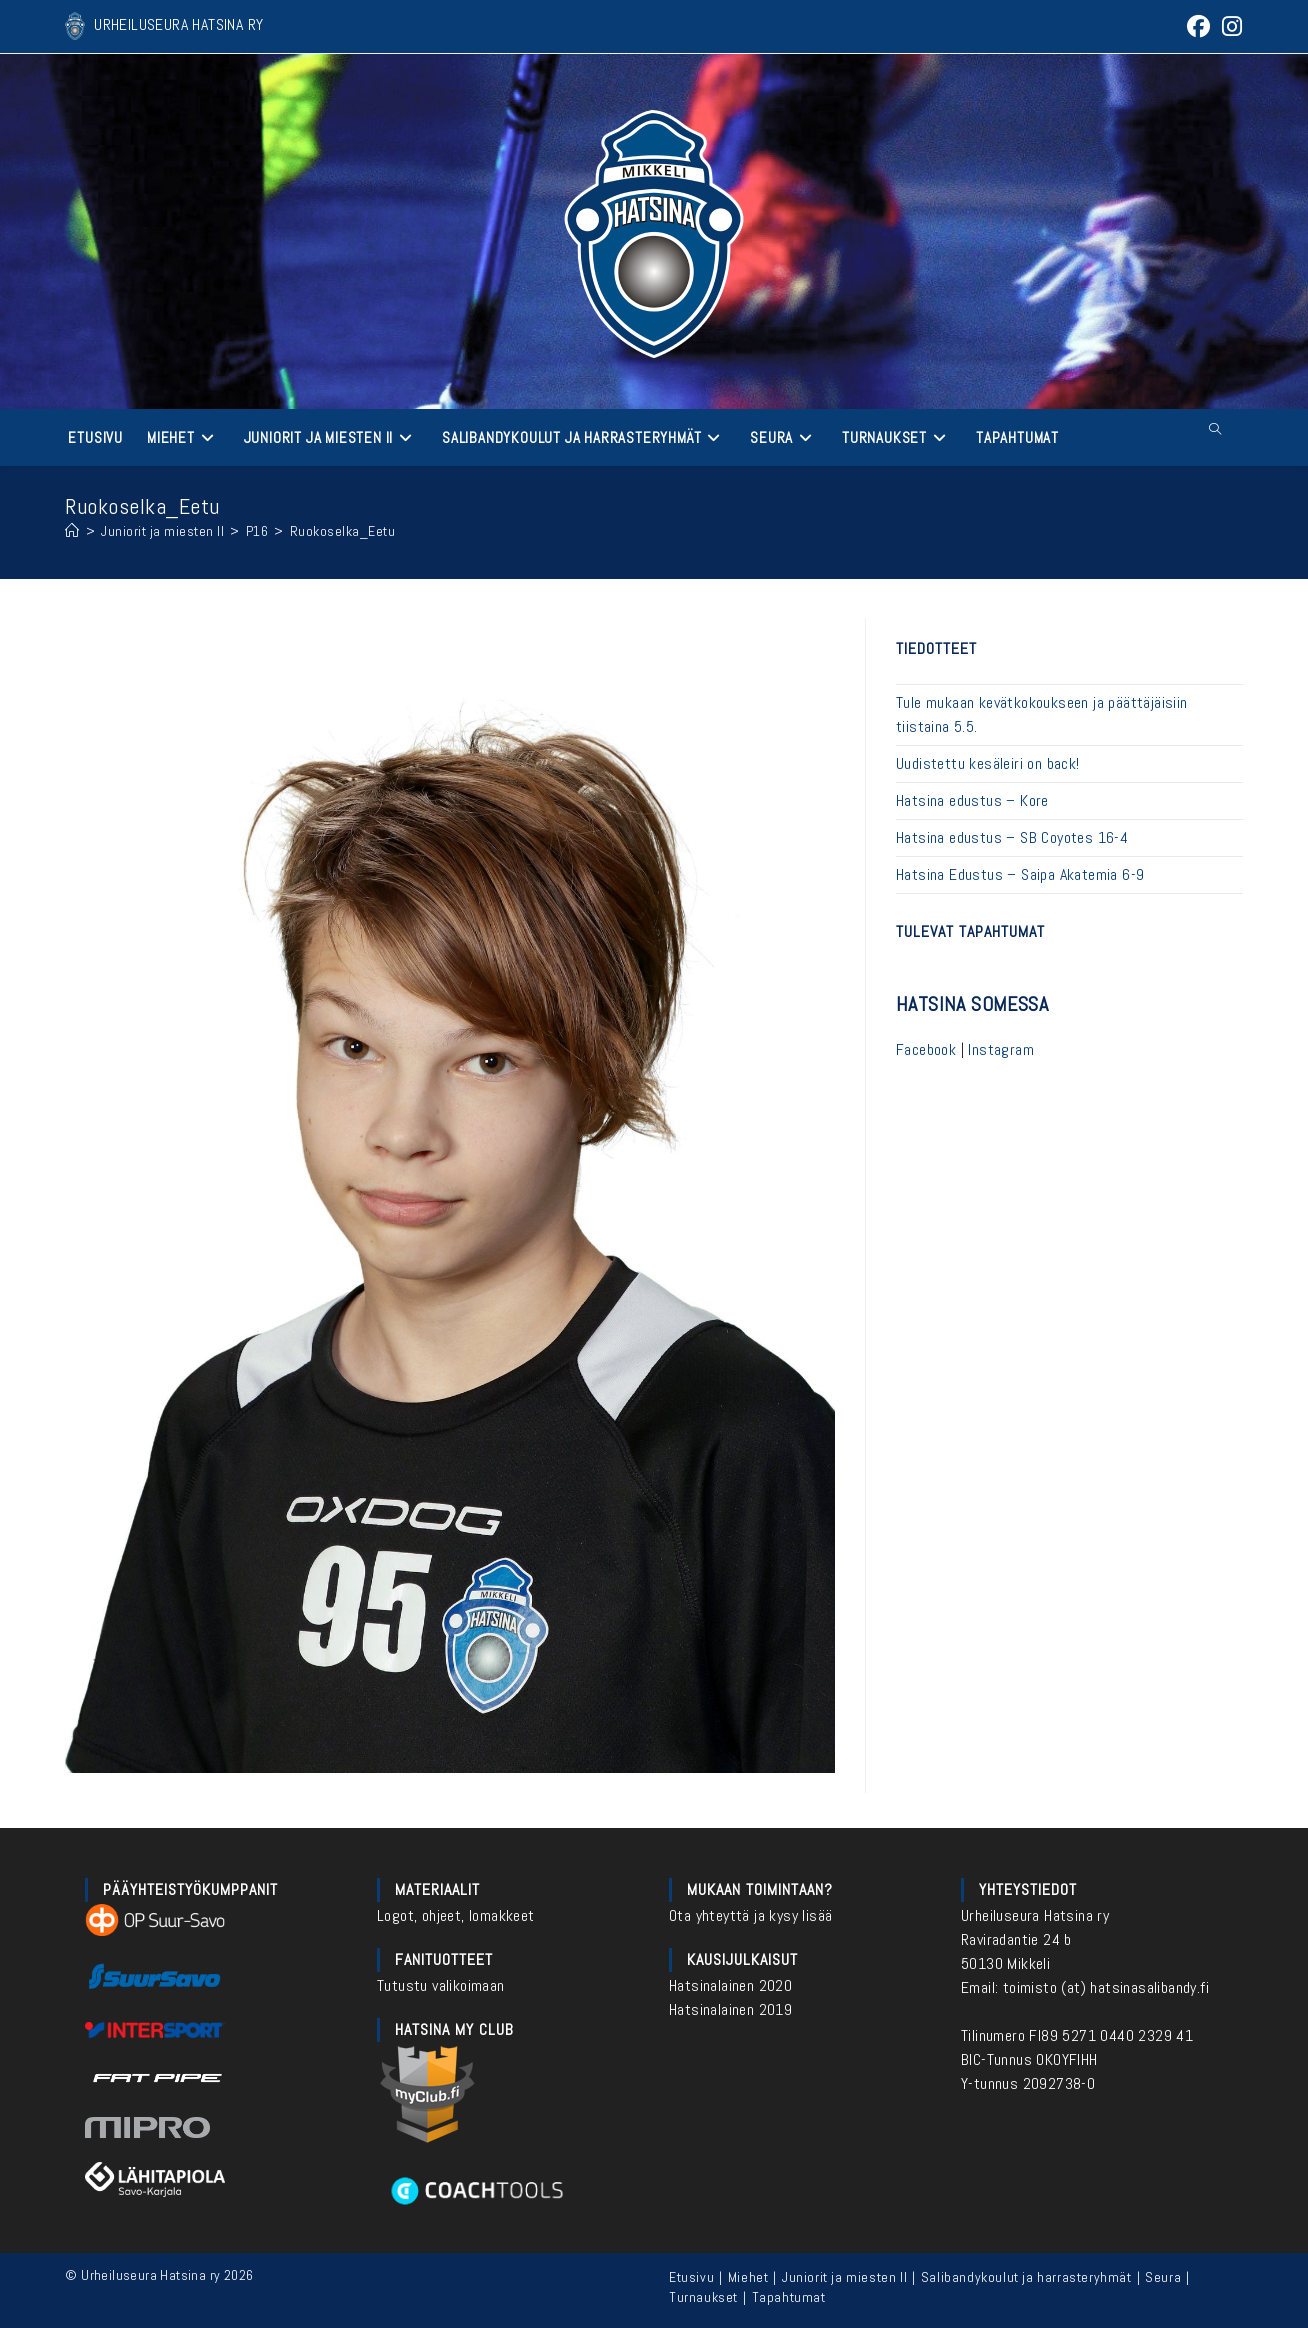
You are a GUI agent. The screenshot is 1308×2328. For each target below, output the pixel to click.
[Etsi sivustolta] (1216, 430)
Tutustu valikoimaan (441, 1985)
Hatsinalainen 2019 (730, 2009)
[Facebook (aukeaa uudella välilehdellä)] (1198, 26)
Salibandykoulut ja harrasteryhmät (1026, 2277)
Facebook (926, 1049)
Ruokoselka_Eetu (343, 531)
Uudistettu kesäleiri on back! (988, 763)
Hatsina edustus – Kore (972, 800)
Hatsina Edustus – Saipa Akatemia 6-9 (1020, 874)
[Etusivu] (72, 531)
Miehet (748, 2277)
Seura (1163, 2277)
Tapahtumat (789, 2297)
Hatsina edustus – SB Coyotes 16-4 (1012, 837)
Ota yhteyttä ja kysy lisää (750, 1915)
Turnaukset (703, 2297)
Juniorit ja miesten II (844, 2277)
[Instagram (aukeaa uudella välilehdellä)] (1229, 26)
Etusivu (691, 2277)
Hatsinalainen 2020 (730, 1985)
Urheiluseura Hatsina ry (1035, 1915)
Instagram (1001, 1049)
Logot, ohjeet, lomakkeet (456, 1915)
